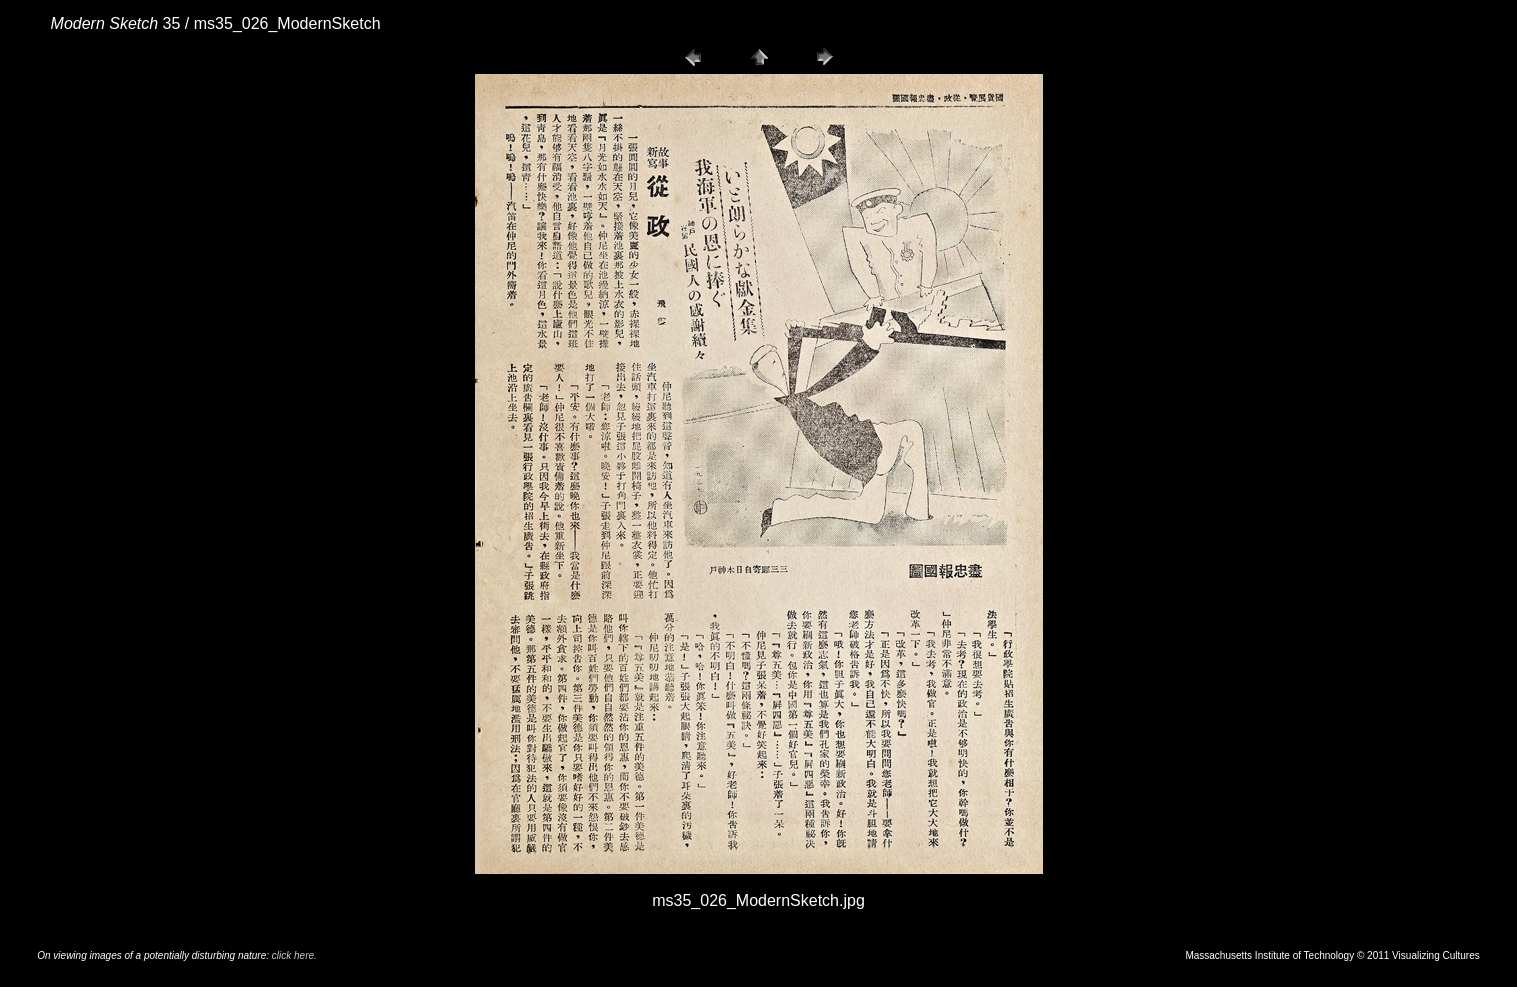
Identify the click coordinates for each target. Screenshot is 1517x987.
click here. (294, 955)
